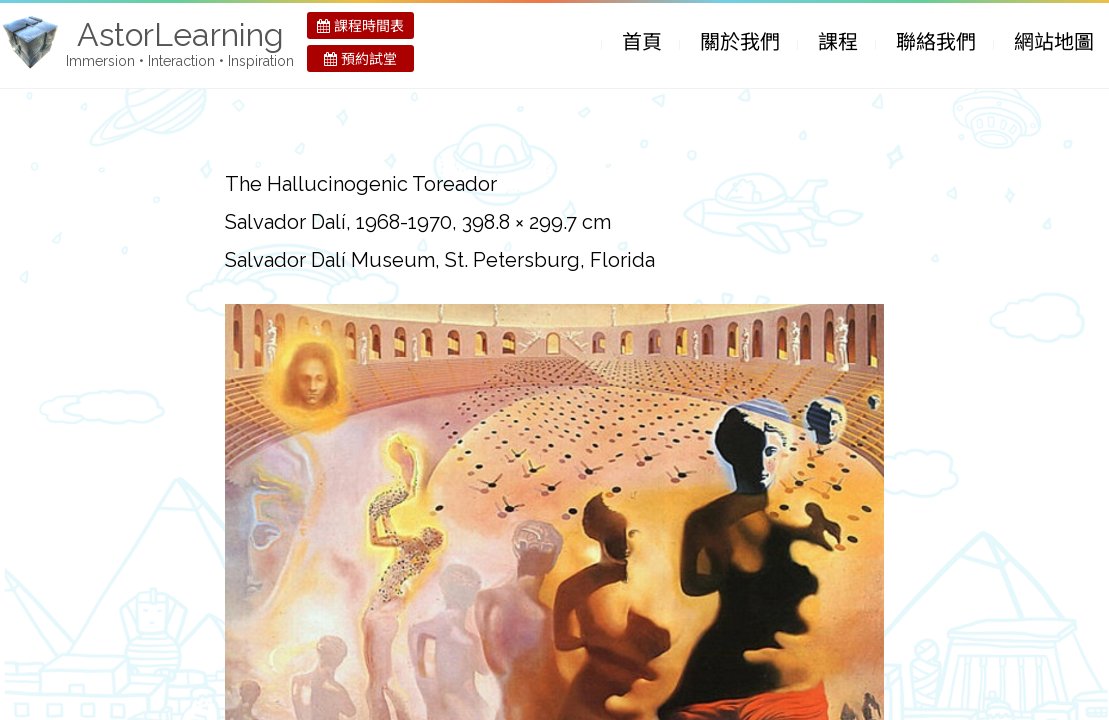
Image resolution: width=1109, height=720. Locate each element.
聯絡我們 (936, 42)
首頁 (642, 42)
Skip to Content (583, 44)
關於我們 (740, 42)
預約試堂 (360, 59)
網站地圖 (1054, 42)
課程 (838, 42)
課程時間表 (360, 26)
